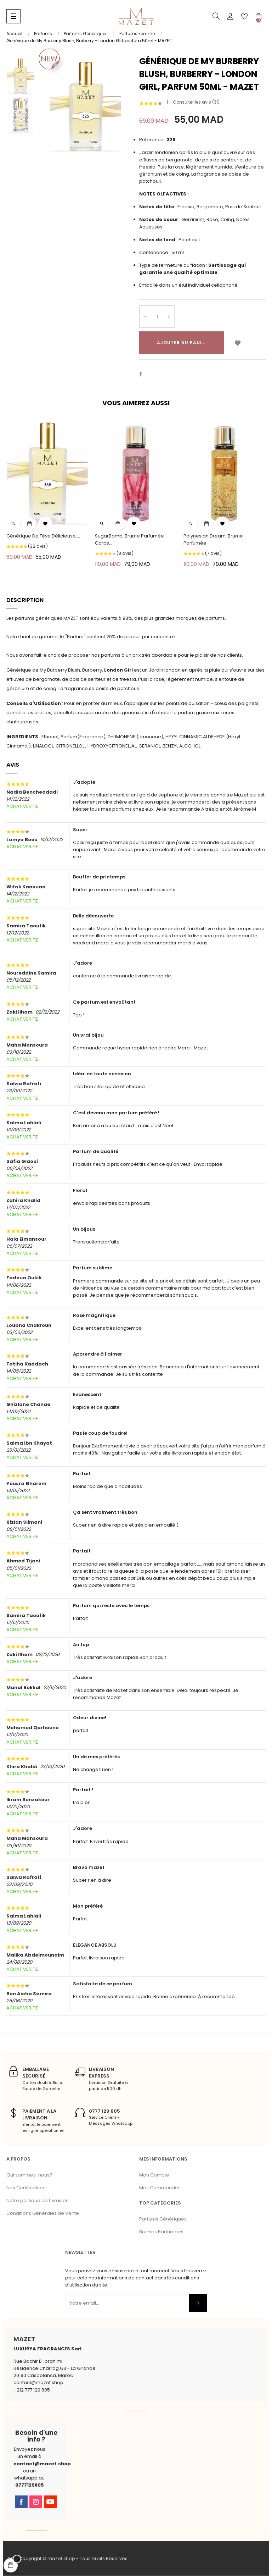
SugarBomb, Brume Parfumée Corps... (129, 540)
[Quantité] (157, 317)
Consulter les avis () (196, 102)
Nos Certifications (26, 2188)
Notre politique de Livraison (37, 2200)
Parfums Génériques (163, 2219)
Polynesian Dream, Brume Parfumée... (213, 540)
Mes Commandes (160, 2188)
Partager (144, 375)
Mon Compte (154, 2175)
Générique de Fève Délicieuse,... (43, 536)
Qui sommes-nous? (29, 2175)
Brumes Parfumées (161, 2232)
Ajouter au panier (182, 343)
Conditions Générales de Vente (42, 2213)
